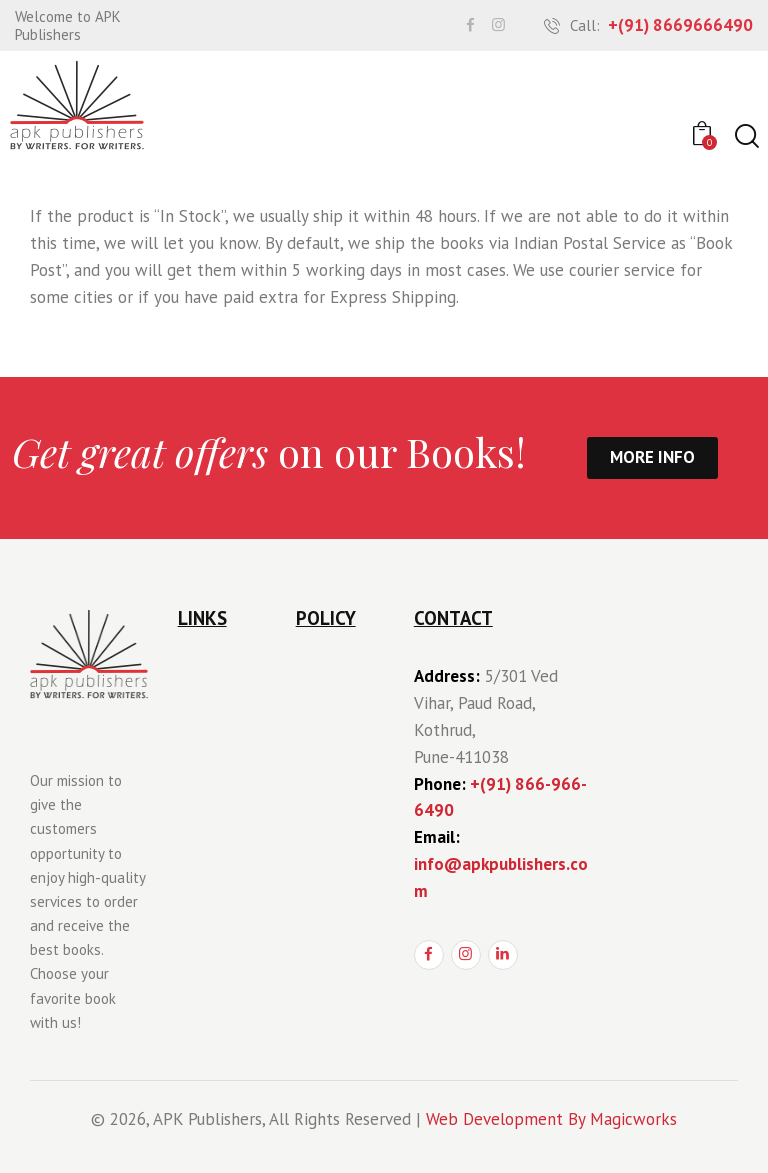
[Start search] (745, 136)
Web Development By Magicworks (551, 1119)
